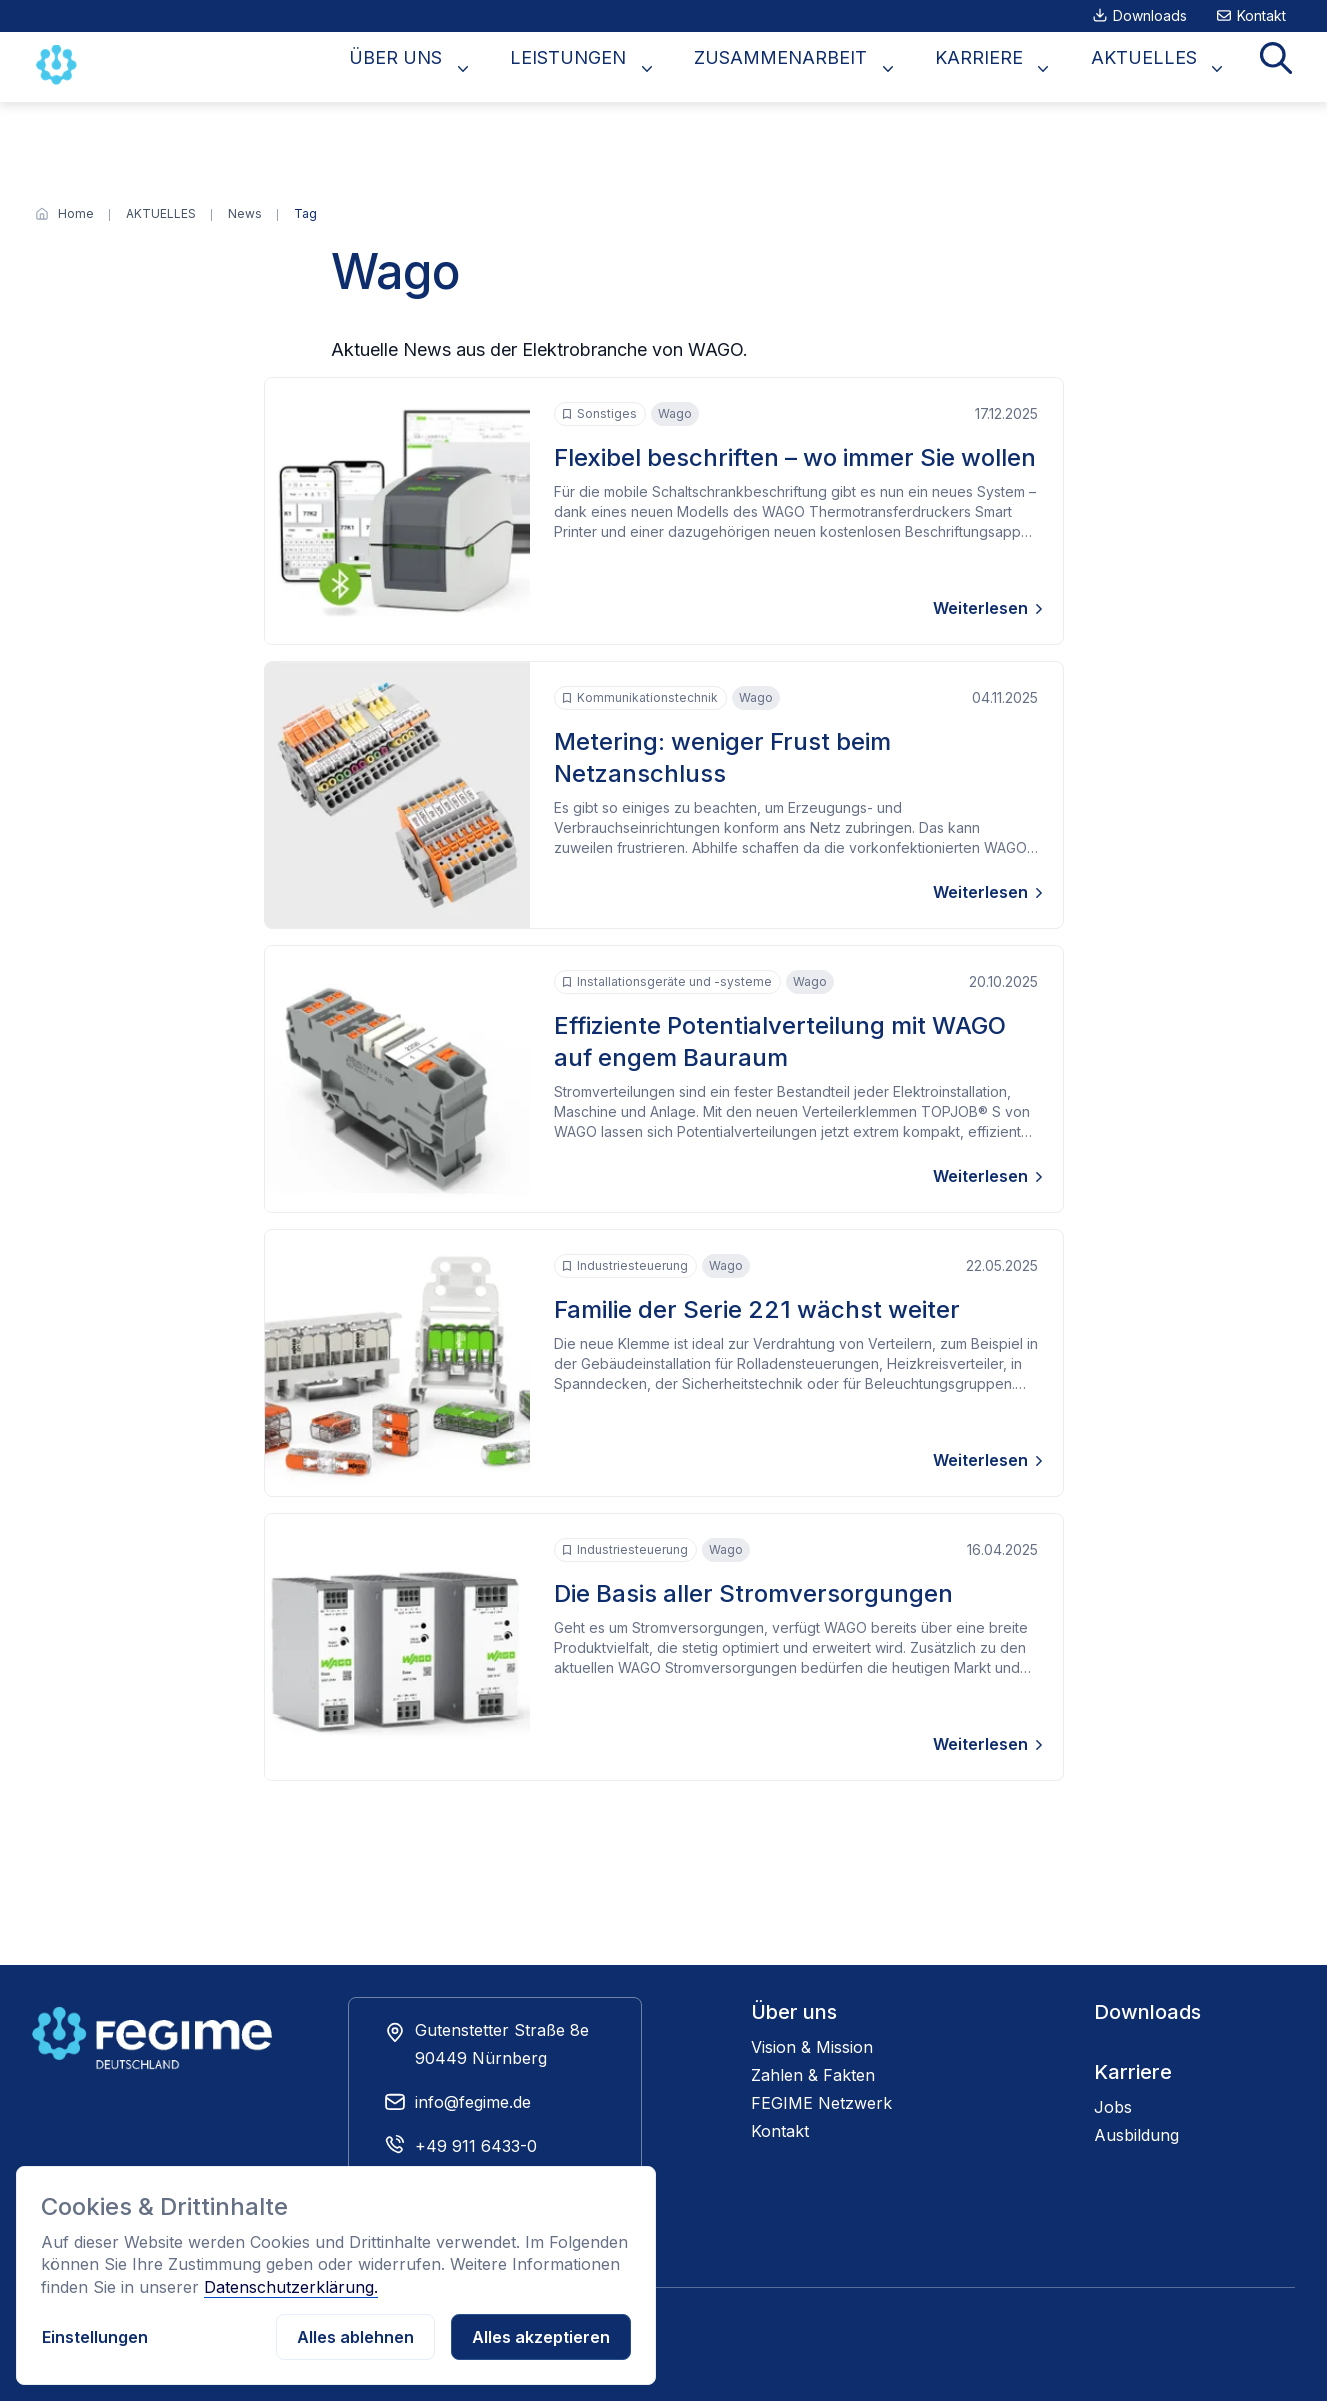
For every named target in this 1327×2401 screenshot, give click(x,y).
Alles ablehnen (355, 2337)
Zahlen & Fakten (813, 2075)
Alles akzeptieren (541, 2337)
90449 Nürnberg (481, 2058)
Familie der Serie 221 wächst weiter (757, 1309)
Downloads (1150, 15)
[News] (245, 214)
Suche (1283, 67)
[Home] (76, 214)
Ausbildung (1136, 2135)
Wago (675, 413)
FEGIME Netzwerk (821, 2103)
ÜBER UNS (481, 67)
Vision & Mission (812, 2047)
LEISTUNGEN (638, 67)
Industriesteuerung (625, 1266)
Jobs (1113, 2107)
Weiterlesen (980, 608)
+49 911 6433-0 (476, 2146)
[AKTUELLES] (161, 214)
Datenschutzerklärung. (291, 2287)
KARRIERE (1017, 67)
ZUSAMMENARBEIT (834, 67)
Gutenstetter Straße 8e (502, 2030)
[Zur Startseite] (59, 65)
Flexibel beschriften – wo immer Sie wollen (795, 457)
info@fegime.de (473, 2102)
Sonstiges (599, 414)
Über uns (794, 2012)
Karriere (1133, 2072)
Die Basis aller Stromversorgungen (753, 1593)
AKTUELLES (1166, 67)
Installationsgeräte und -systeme (667, 982)
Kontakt (1261, 15)
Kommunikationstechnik (640, 698)
